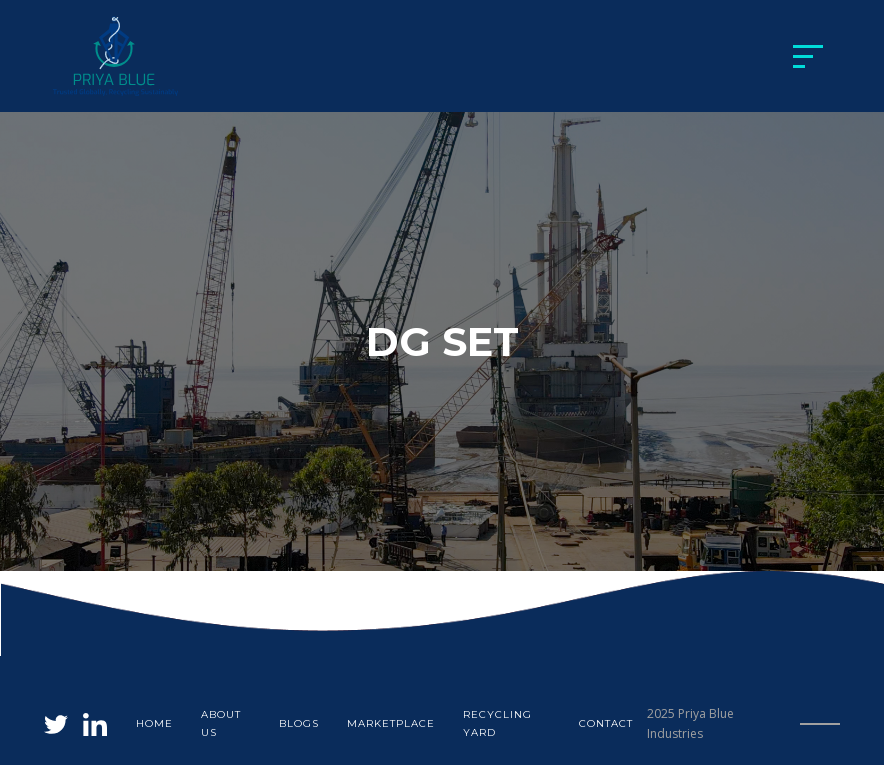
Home (154, 723)
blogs (299, 723)
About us (221, 723)
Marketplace (391, 723)
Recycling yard (497, 723)
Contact (606, 723)
